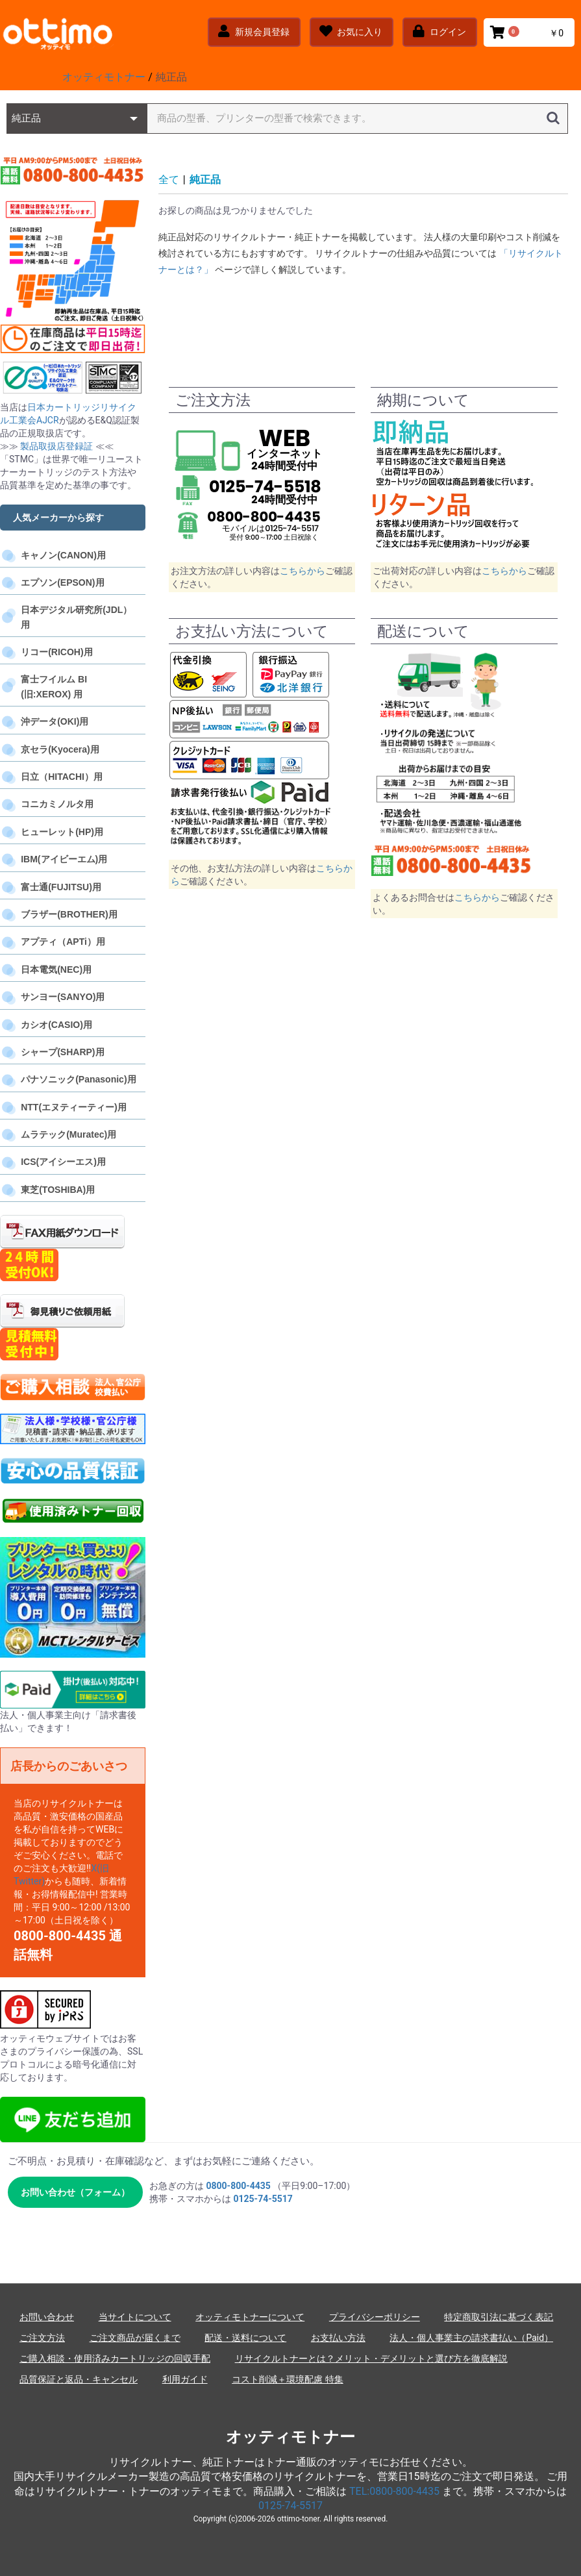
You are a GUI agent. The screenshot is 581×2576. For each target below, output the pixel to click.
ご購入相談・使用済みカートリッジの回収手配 (114, 2358)
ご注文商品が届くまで (135, 2337)
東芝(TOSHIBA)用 (58, 1189)
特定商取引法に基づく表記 (498, 2317)
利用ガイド (185, 2379)
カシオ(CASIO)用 (56, 1024)
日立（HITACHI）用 (62, 776)
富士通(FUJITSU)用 (61, 887)
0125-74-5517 (290, 2505)
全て (168, 179)
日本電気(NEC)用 (56, 969)
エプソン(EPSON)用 (62, 582)
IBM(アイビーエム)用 (64, 859)
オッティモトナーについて (249, 2317)
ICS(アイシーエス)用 (63, 1162)
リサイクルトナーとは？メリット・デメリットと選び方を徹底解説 (371, 2358)
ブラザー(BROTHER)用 (69, 914)
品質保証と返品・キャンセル (78, 2379)
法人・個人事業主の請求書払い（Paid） (471, 2337)
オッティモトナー (290, 2437)
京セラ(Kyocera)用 (60, 749)
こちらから (302, 571)
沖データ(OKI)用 (54, 721)
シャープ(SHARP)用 (62, 1052)
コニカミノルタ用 (57, 804)
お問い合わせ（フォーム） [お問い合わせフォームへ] (75, 2192)
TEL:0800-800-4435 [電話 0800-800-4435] (394, 2491)
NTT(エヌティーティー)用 (74, 1107)
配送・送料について (245, 2337)
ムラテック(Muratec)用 (68, 1134)
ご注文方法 (42, 2337)
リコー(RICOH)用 (56, 652)
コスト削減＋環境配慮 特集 (287, 2379)
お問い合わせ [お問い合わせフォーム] (46, 2317)
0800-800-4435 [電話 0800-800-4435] (238, 2186)
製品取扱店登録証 (56, 446)
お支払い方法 (338, 2337)
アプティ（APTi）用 (63, 941)
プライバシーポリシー (374, 2317)
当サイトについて (135, 2317)
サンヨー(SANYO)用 (63, 997)
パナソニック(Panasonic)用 (78, 1079)
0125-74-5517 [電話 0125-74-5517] (262, 2199)
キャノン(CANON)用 (63, 555)
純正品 (205, 179)
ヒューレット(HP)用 (62, 832)
